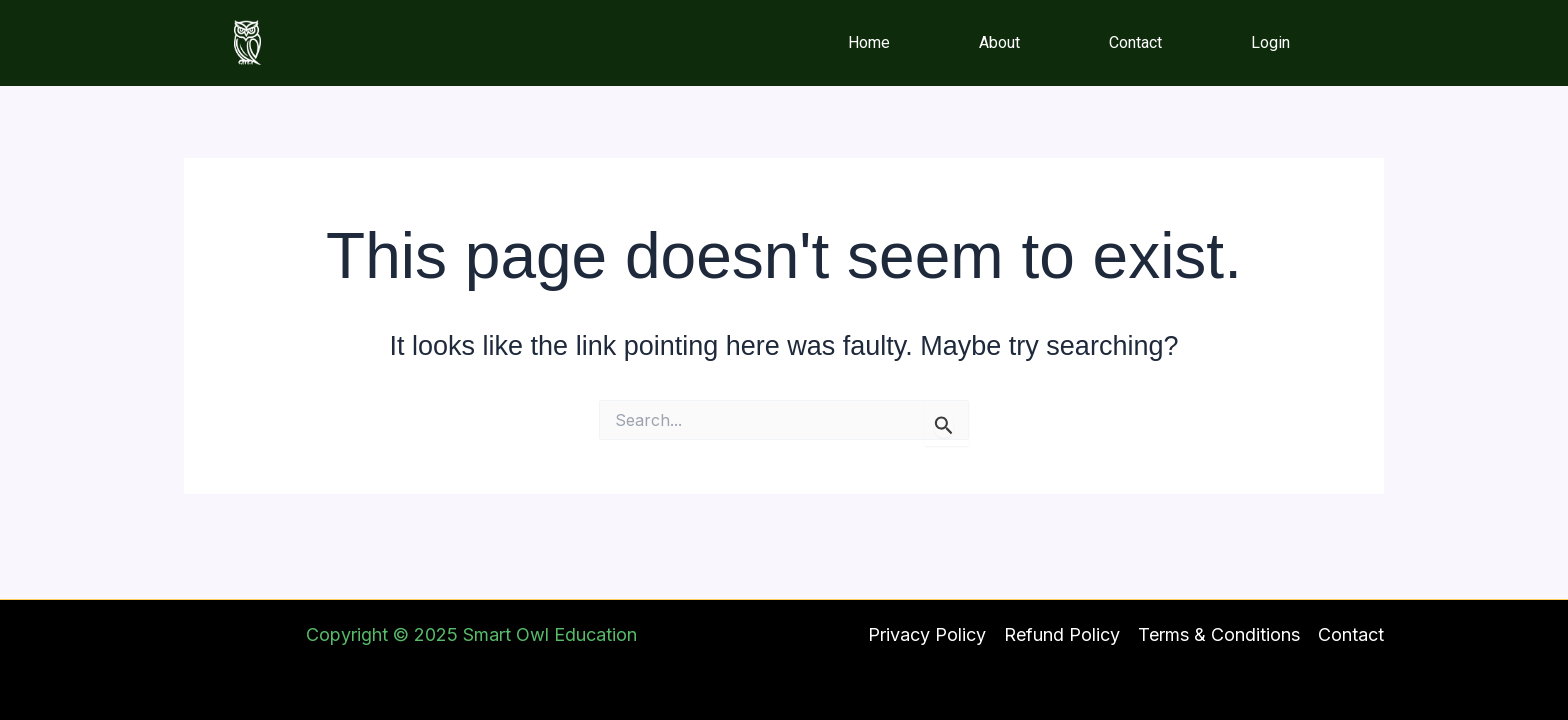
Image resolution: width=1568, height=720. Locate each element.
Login (1270, 42)
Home (869, 42)
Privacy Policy (927, 634)
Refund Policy (1062, 634)
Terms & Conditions (1219, 634)
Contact (1135, 42)
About (999, 42)
